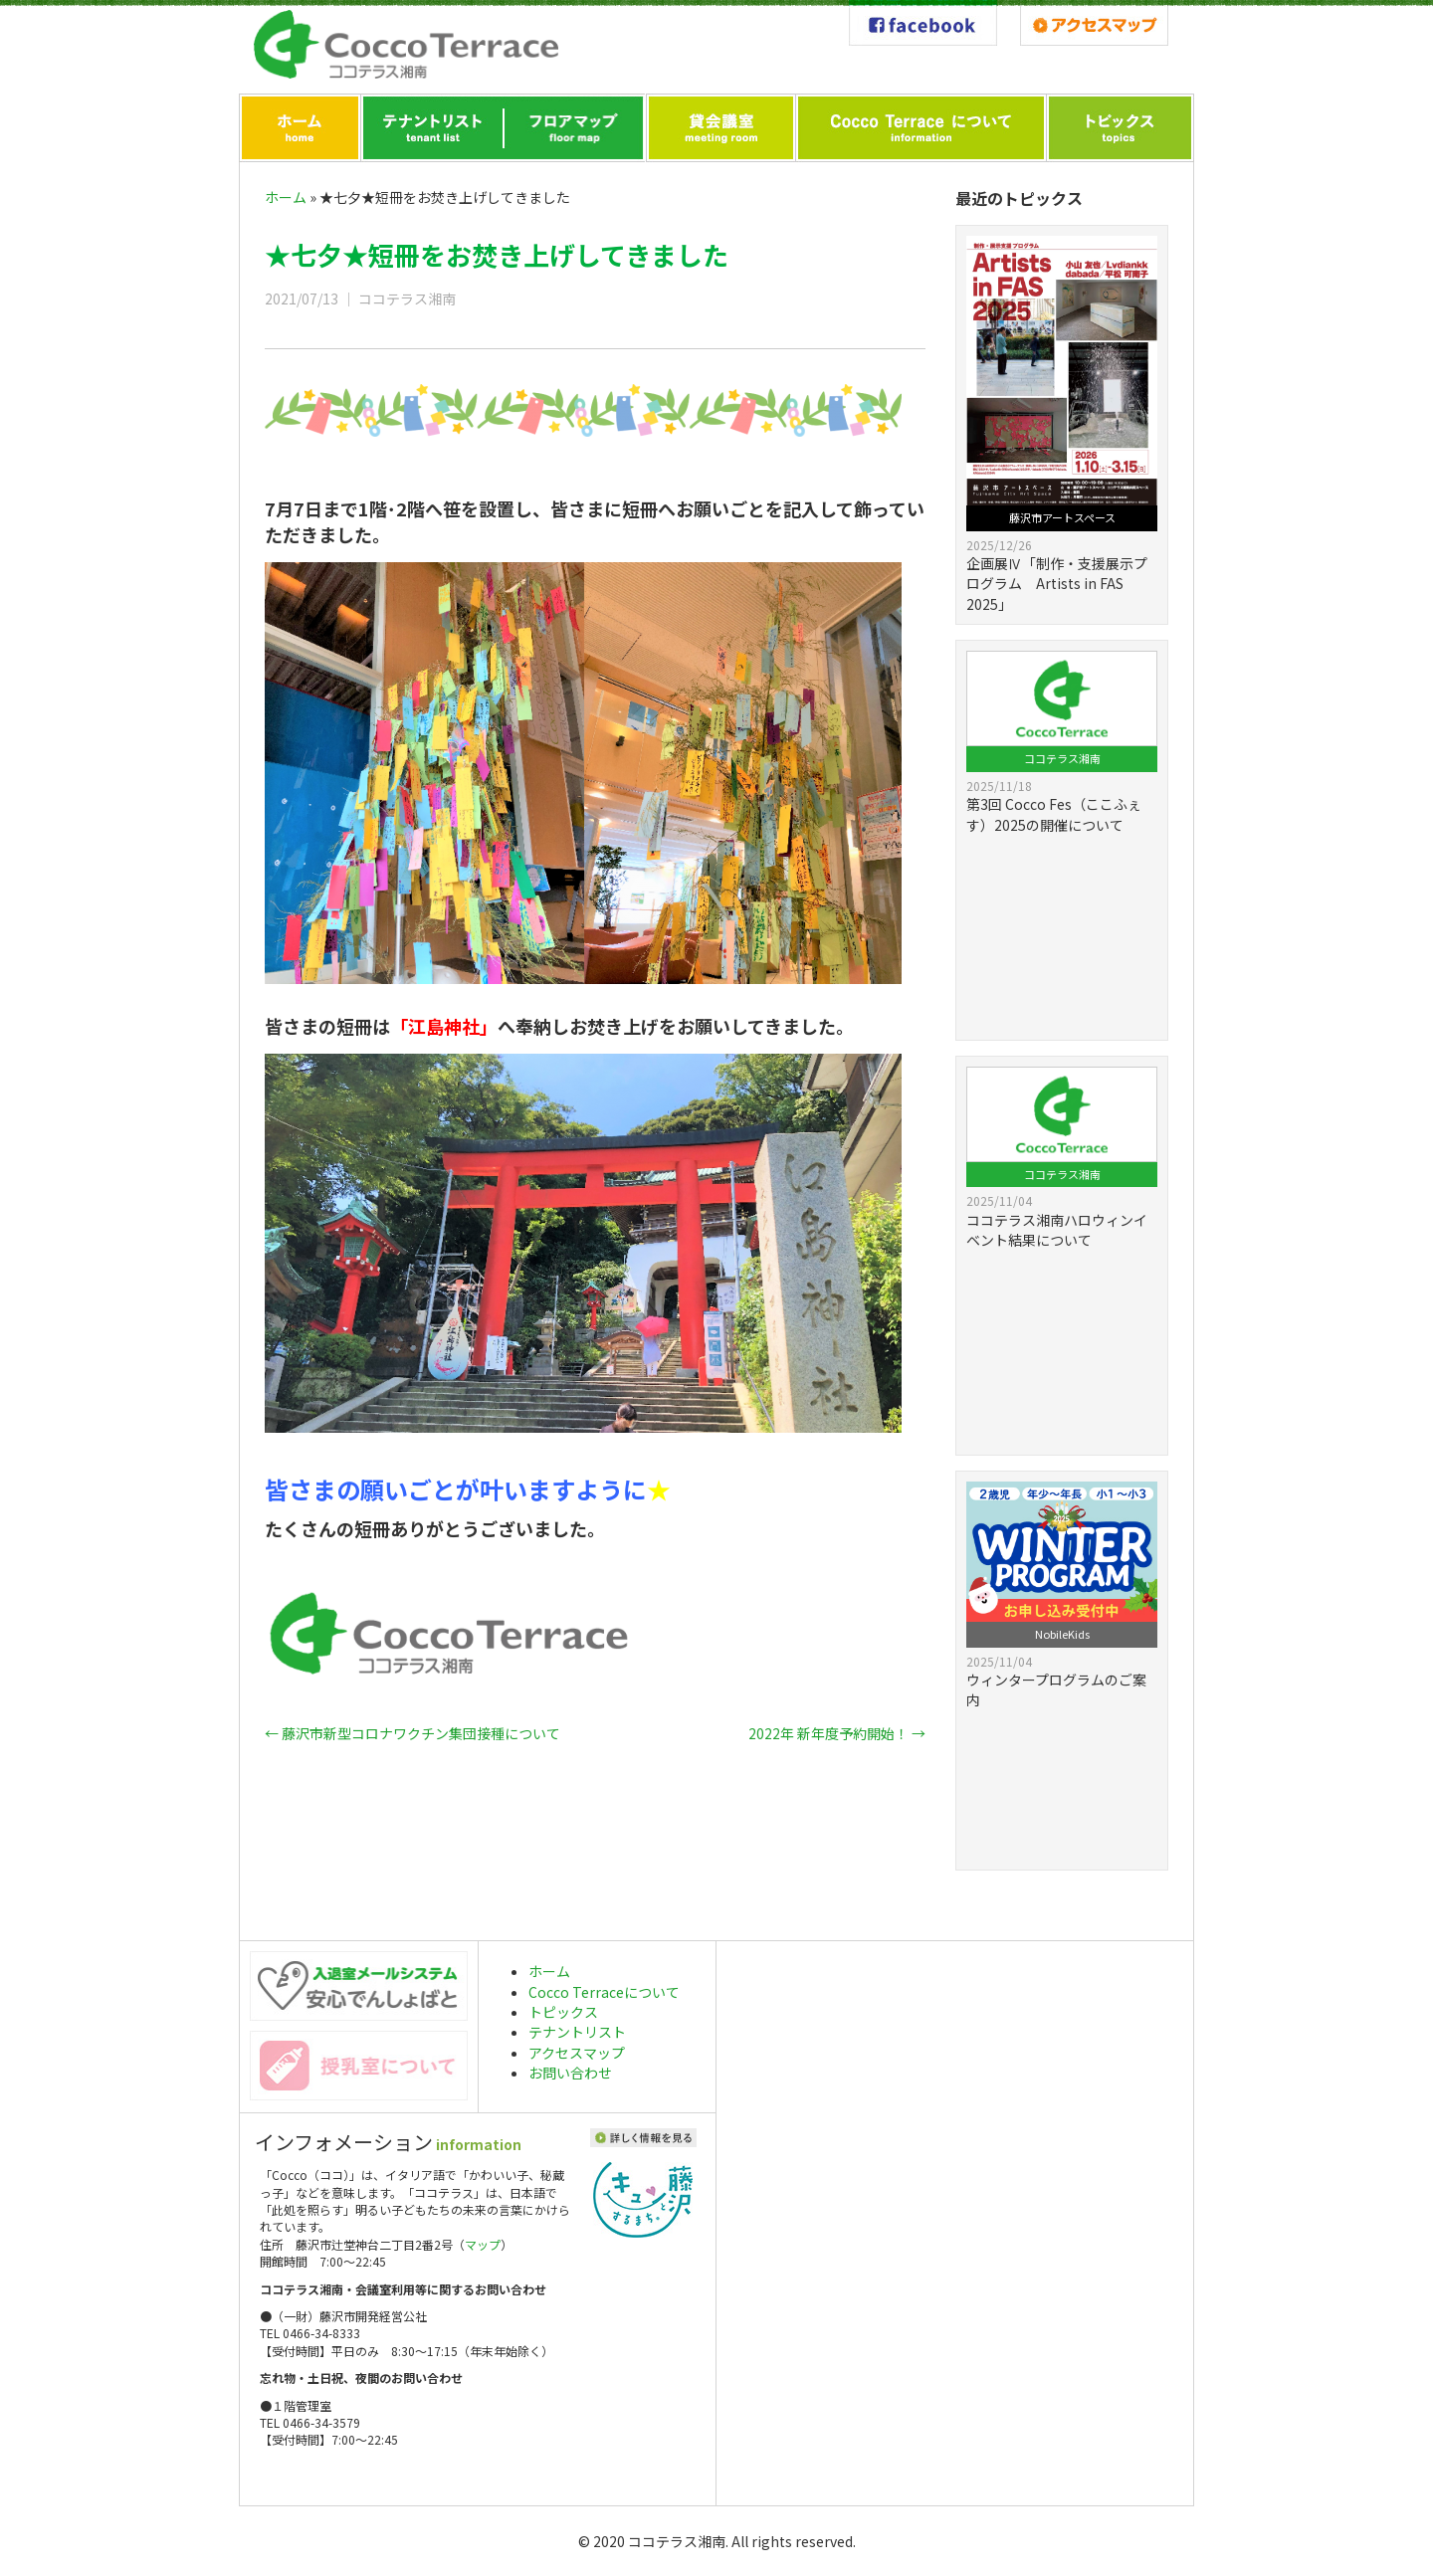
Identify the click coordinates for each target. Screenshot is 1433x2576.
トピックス (563, 2012)
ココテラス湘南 (1062, 758)
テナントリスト (577, 2032)
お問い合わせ (570, 2072)
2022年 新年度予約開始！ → (836, 1733)
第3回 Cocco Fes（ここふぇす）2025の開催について (1053, 814)
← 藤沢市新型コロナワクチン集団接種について (412, 1733)
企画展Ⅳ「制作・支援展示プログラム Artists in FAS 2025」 (1056, 583)
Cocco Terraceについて (604, 1992)
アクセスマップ (576, 2053)
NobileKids (1062, 1634)
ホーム (286, 197)
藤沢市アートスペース (1062, 517)
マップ (483, 2244)
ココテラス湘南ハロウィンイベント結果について (1056, 1230)
